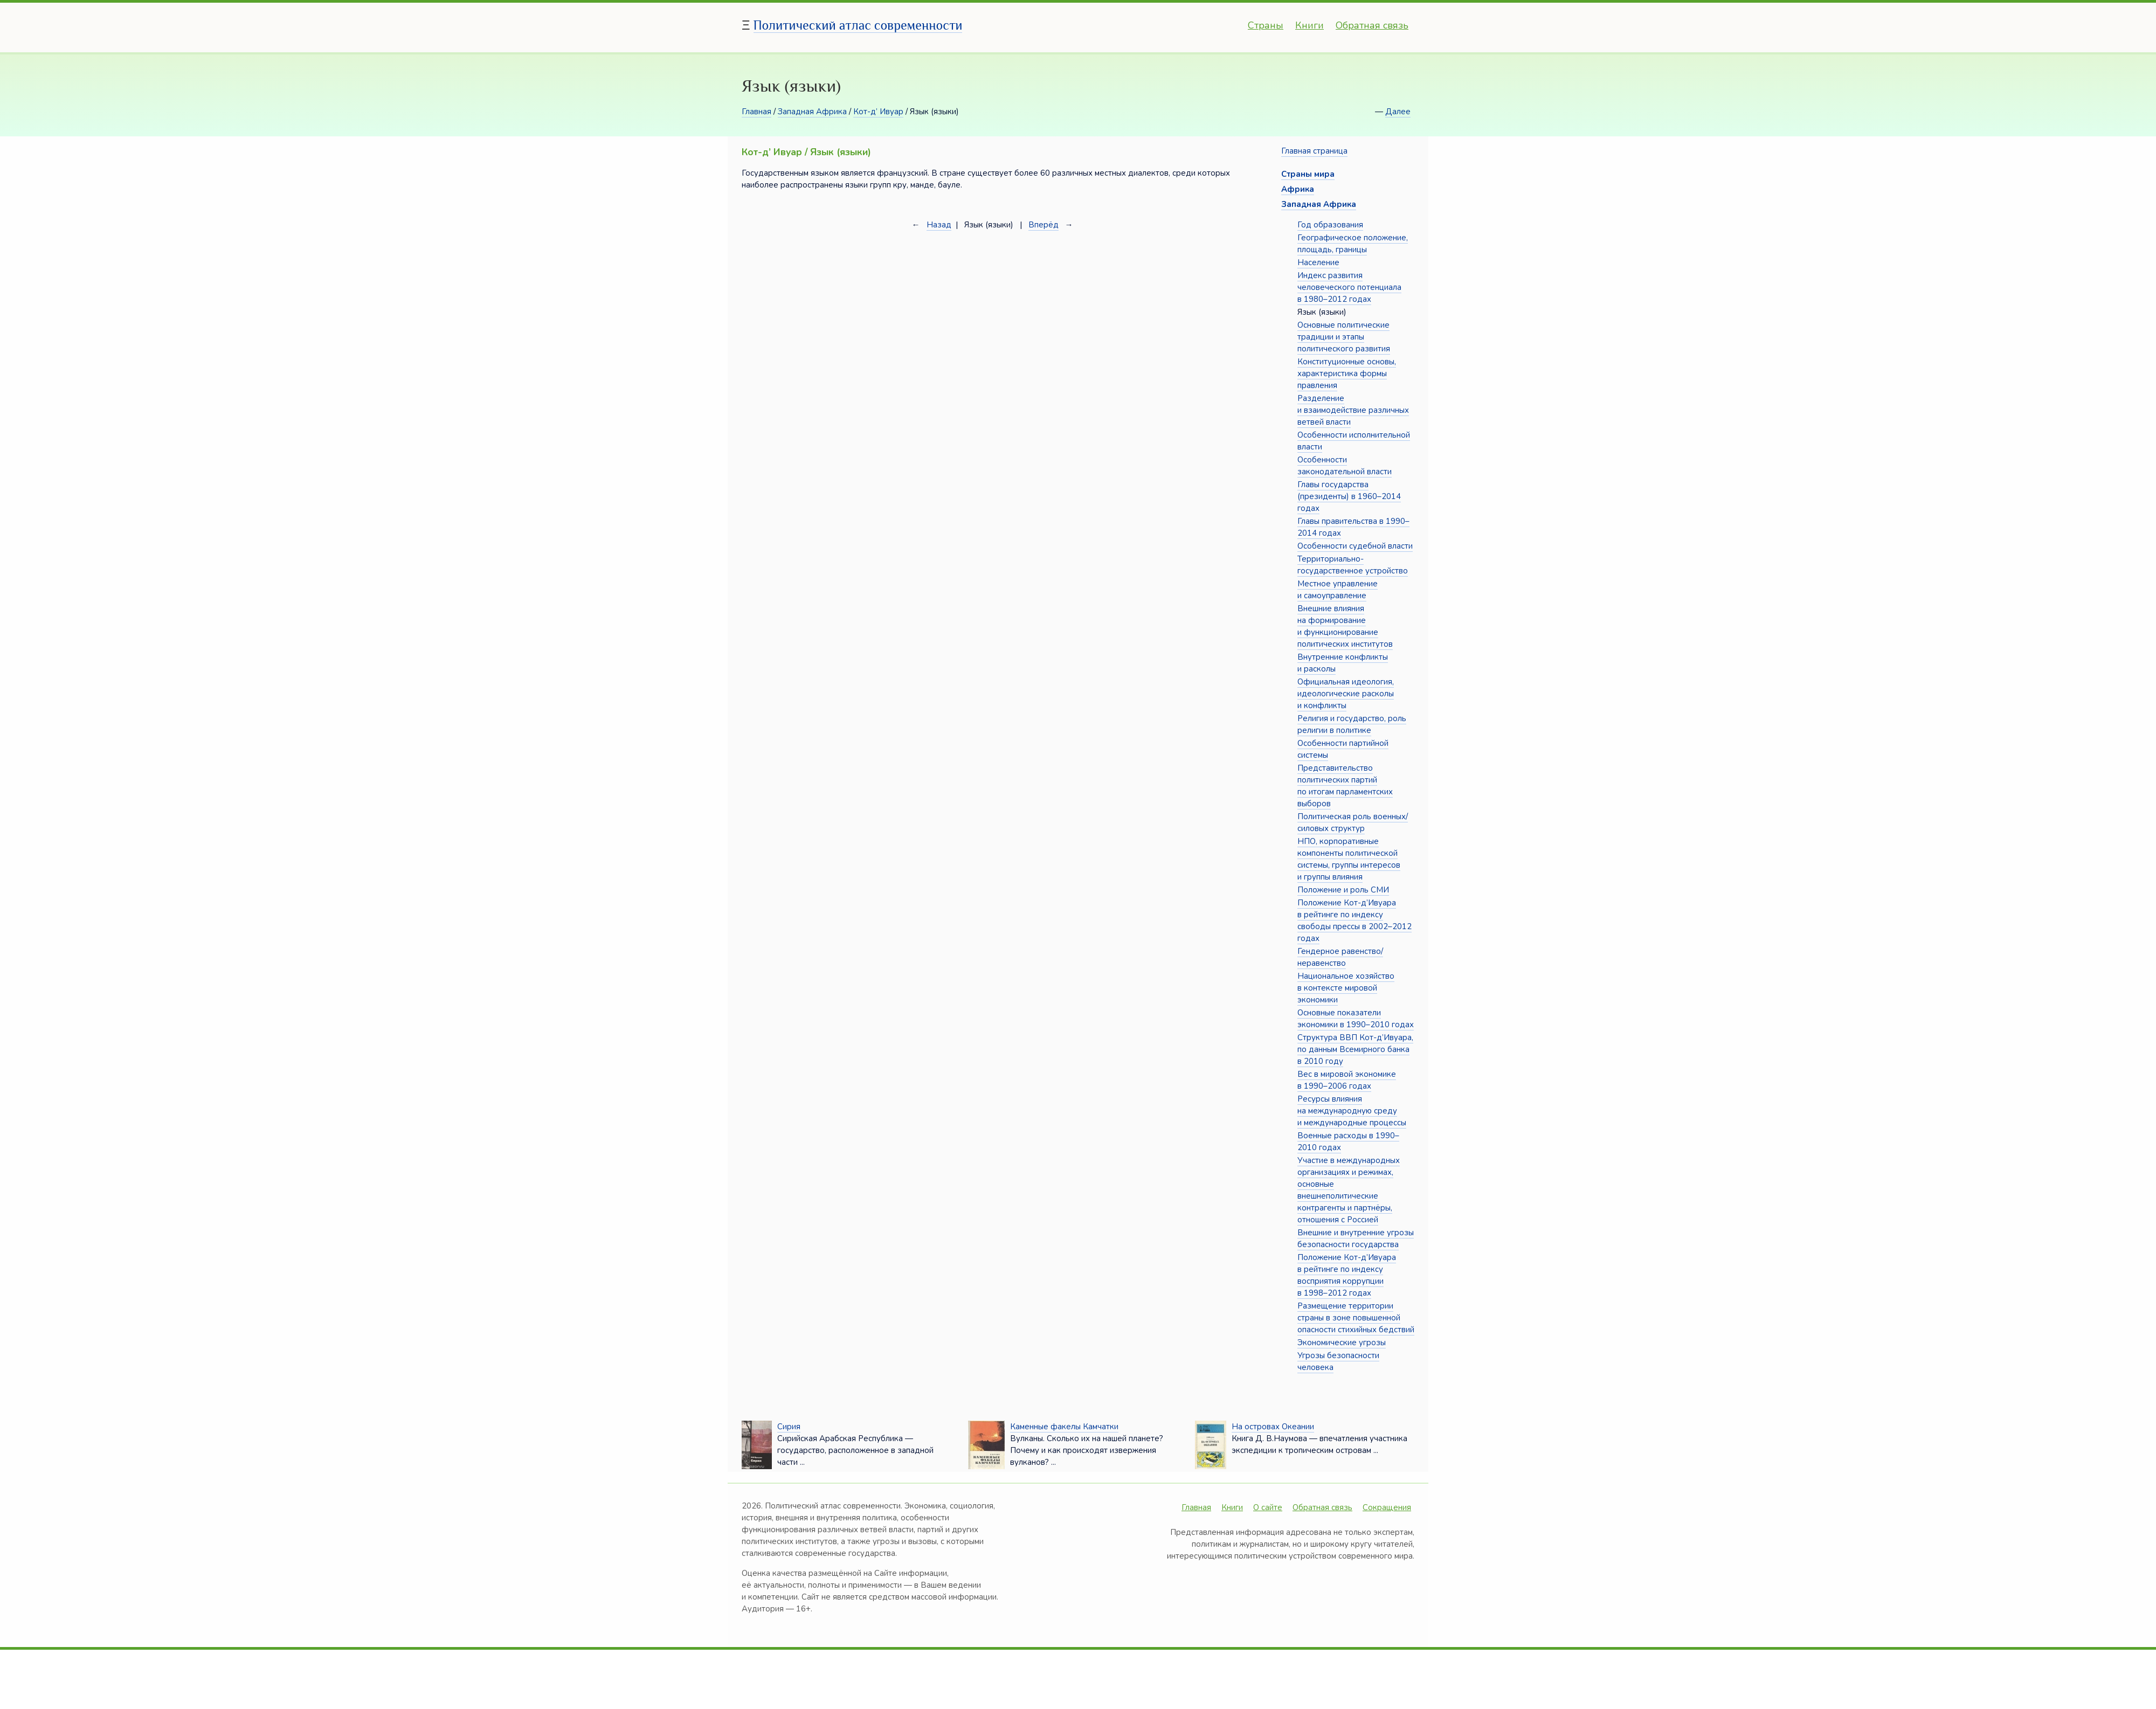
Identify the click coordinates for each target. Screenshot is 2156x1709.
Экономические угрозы (1341, 1342)
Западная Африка (812, 111)
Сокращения (1387, 1507)
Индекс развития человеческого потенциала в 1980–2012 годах (1349, 287)
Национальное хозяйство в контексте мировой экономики (1345, 988)
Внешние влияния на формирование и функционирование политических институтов (1345, 626)
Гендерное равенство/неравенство (1340, 957)
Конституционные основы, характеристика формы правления (1346, 373)
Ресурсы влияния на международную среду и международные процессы (1351, 1111)
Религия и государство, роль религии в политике (1351, 724)
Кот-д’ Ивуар (878, 111)
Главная (756, 111)
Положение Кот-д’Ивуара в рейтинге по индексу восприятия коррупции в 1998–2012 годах (1346, 1275)
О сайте (1267, 1507)
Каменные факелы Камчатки (1064, 1426)
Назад (939, 224)
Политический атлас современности (858, 25)
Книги (1309, 25)
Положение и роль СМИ (1343, 889)
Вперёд (1043, 224)
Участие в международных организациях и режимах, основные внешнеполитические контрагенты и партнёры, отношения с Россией (1348, 1190)
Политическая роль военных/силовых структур (1352, 822)
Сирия (788, 1426)
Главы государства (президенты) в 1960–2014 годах (1349, 496)
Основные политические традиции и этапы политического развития (1343, 337)
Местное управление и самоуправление (1337, 589)
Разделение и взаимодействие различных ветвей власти (1353, 410)
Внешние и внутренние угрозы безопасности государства (1355, 1238)
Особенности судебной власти (1355, 546)
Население (1318, 262)
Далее (1398, 111)
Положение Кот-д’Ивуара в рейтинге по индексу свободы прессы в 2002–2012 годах (1354, 920)
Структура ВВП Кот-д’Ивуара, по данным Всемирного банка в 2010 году (1355, 1049)
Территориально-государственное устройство (1352, 564)
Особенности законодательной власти (1344, 465)
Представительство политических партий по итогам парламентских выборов (1345, 786)
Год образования (1330, 224)
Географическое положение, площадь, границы (1352, 243)
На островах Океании (1273, 1426)
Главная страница (1314, 151)
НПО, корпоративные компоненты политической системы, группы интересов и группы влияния (1348, 859)
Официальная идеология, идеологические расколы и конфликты (1345, 693)
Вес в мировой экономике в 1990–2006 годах (1346, 1080)
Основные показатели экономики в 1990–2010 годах (1355, 1018)
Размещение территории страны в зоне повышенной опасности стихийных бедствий (1355, 1317)
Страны (1265, 25)
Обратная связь (1372, 25)
